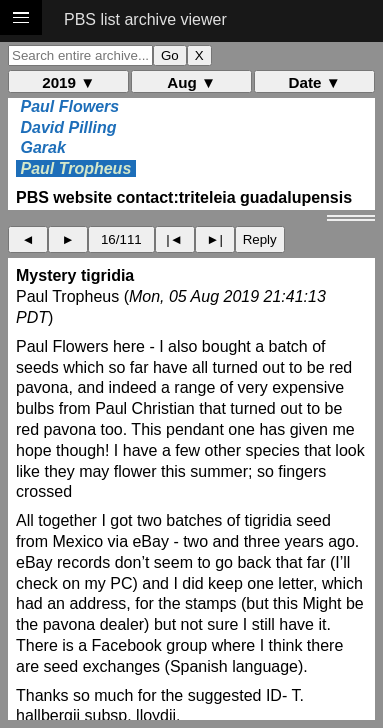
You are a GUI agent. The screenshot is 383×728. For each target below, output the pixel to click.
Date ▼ (315, 82)
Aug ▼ (191, 82)
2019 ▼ (68, 82)
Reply (260, 239)
